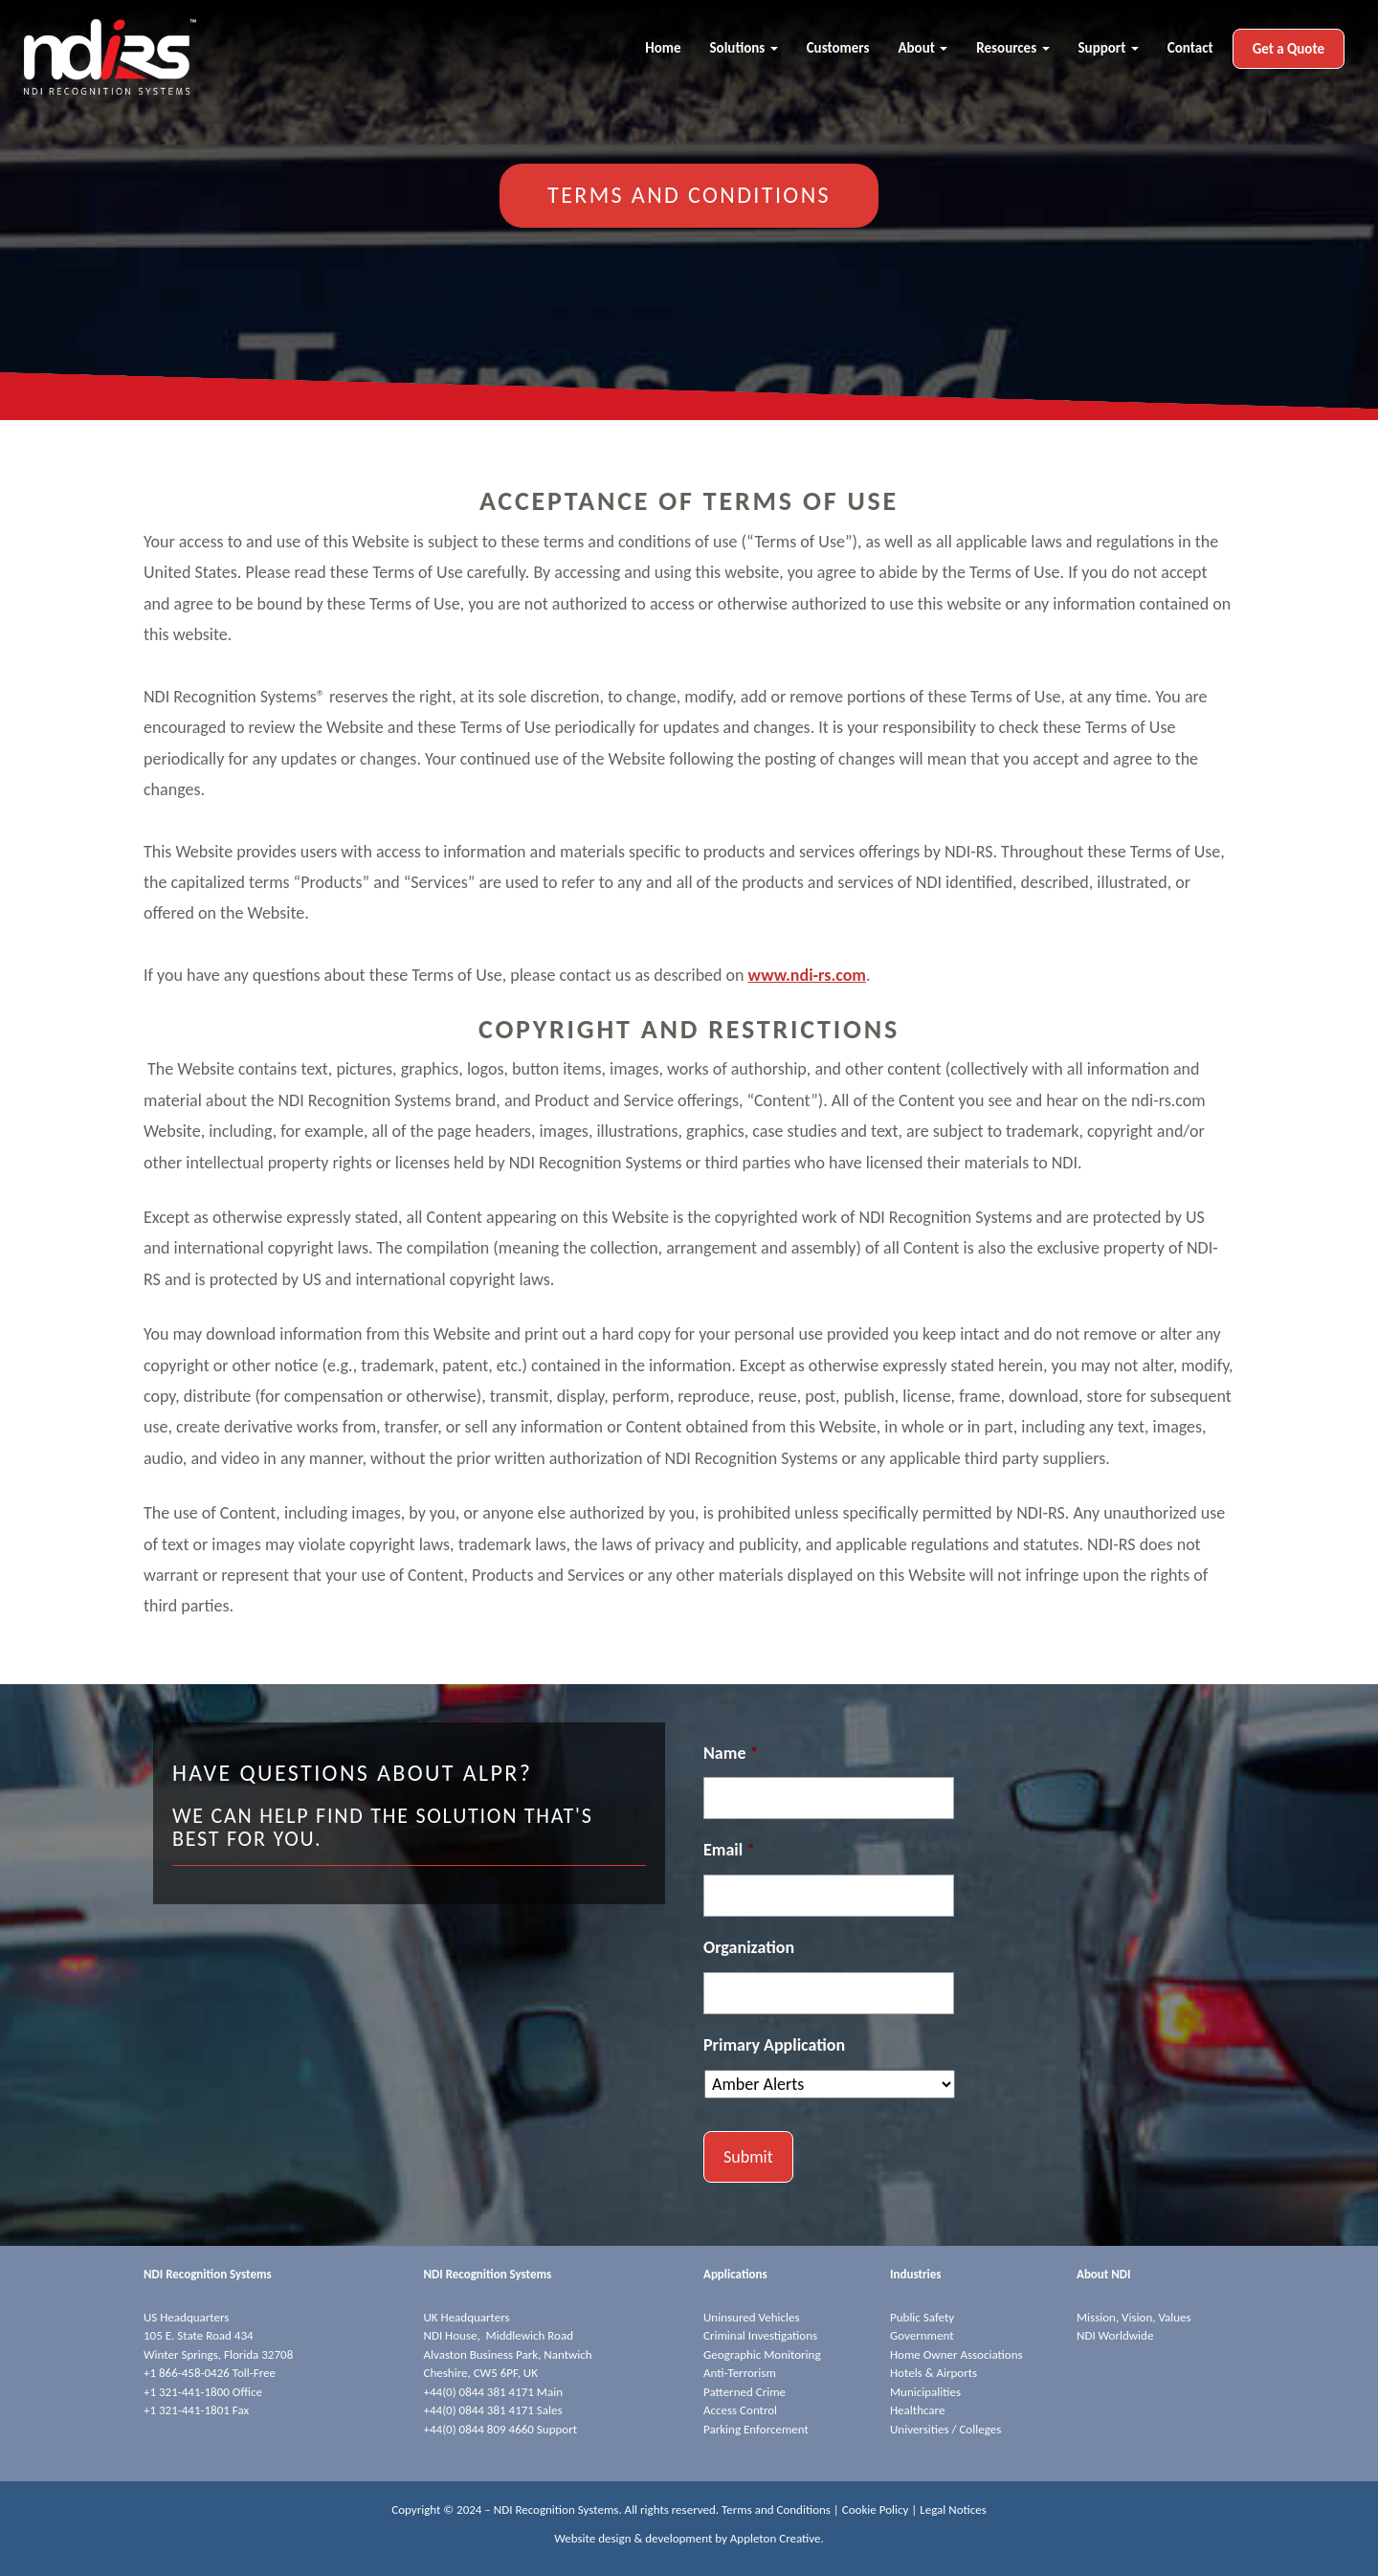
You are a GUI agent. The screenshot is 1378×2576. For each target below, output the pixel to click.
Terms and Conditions (776, 2509)
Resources (1012, 47)
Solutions (744, 47)
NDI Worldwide (1115, 2335)
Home (662, 47)
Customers (838, 47)
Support (1108, 47)
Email (729, 1849)
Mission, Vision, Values (1134, 2317)
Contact (1190, 47)
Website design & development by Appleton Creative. (689, 2538)
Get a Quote (1288, 48)
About (922, 47)
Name (730, 1753)
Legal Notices (953, 2509)
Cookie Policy (875, 2509)
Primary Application (774, 2044)
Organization (748, 1947)
